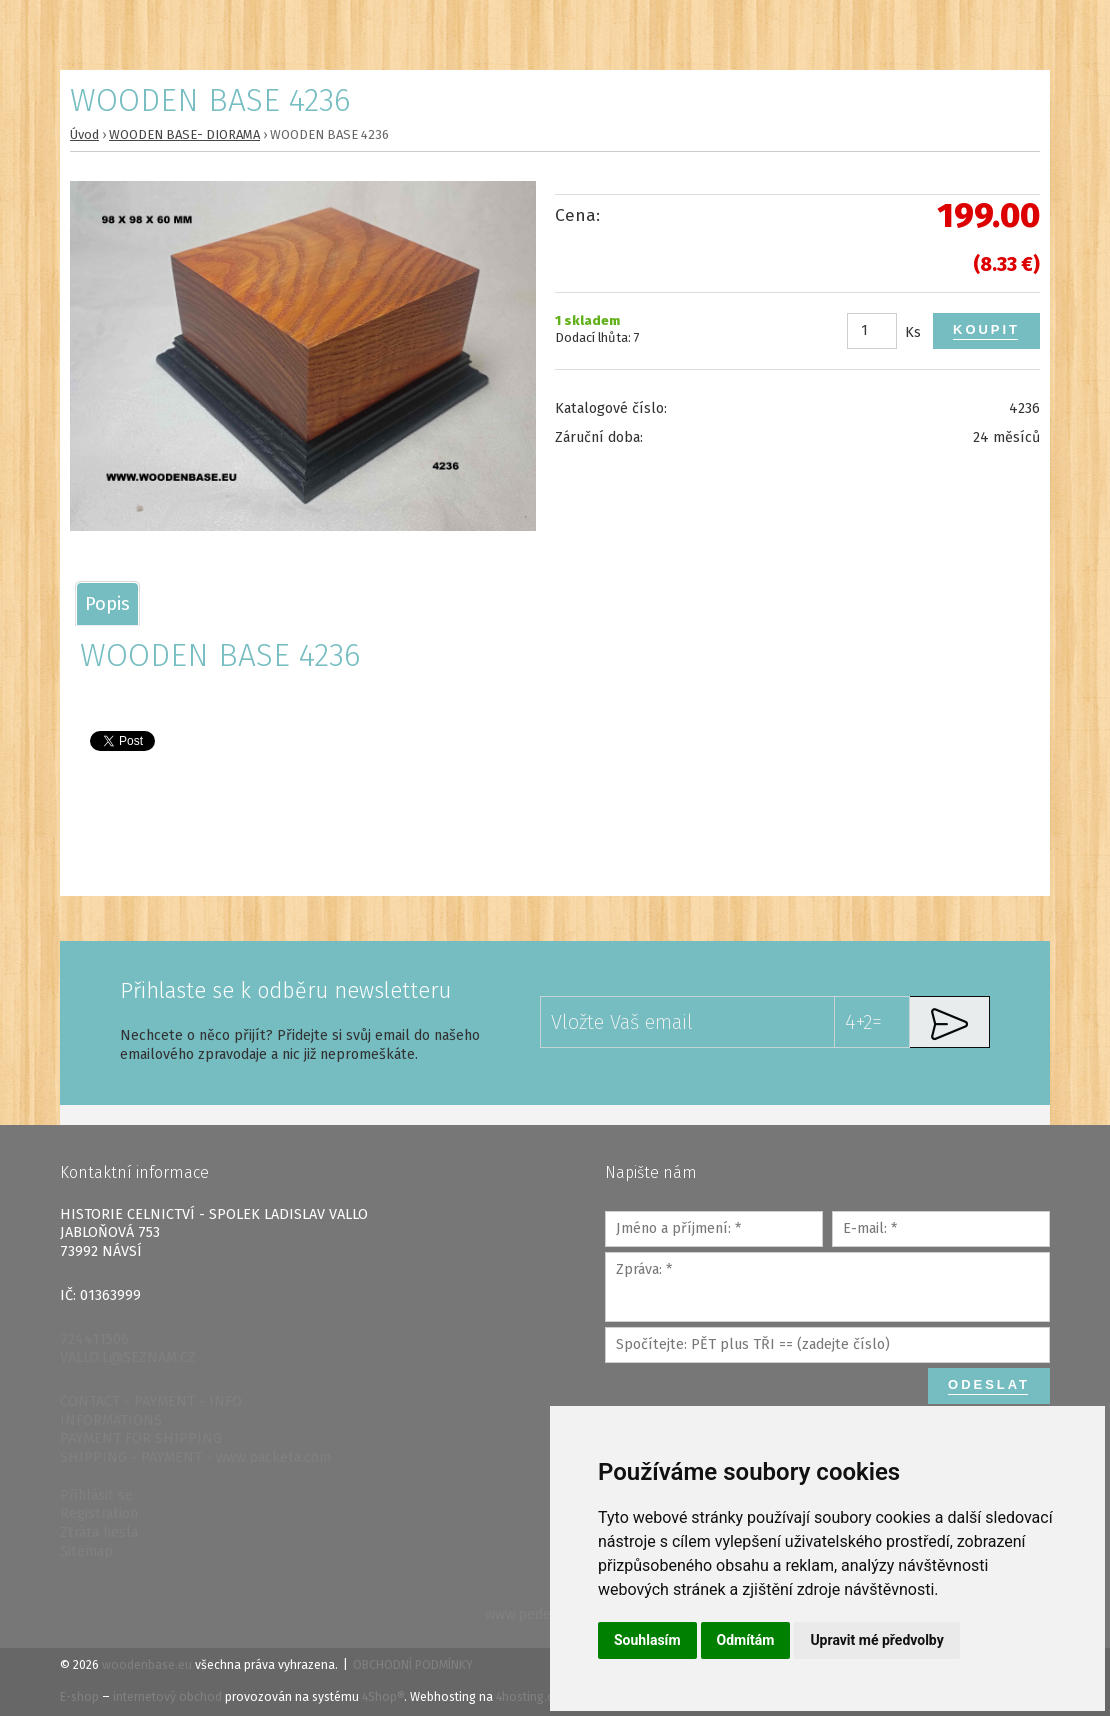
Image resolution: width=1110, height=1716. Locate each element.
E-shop (79, 1697)
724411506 (94, 1339)
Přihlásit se (96, 1495)
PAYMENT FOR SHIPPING (141, 1438)
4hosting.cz (527, 1697)
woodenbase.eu (147, 1665)
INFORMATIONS (111, 1420)
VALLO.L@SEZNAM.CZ (128, 1357)
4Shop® (383, 1697)
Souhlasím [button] (647, 1640)
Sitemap (86, 1551)
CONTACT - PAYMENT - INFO (151, 1401)
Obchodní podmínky (413, 1665)
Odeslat (989, 1384)
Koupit (986, 329)
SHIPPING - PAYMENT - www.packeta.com (195, 1457)
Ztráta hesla (99, 1532)
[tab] (107, 603)
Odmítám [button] (746, 1640)
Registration (99, 1513)
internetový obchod (167, 1697)
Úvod (84, 134)
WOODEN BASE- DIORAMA (184, 134)
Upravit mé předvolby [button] (876, 1640)
